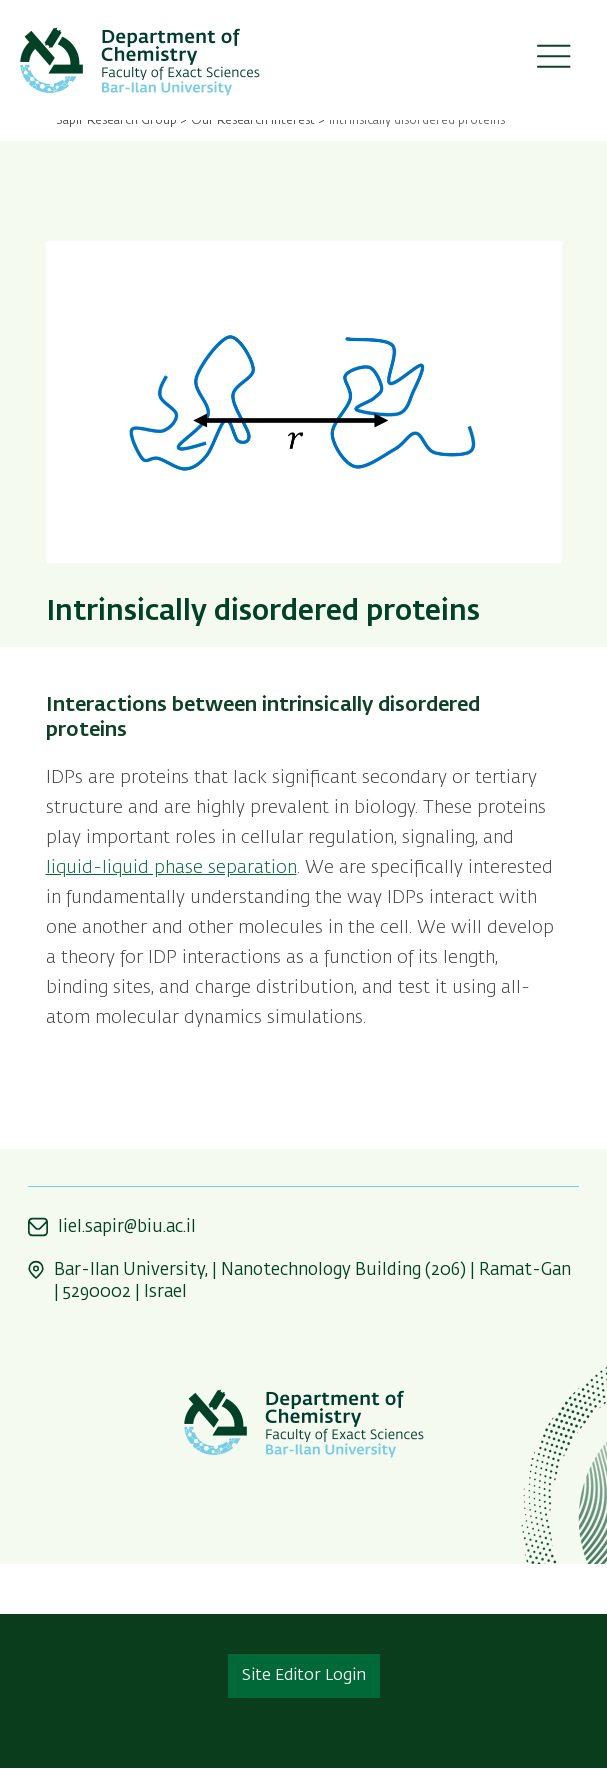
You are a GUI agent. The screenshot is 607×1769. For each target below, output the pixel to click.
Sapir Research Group (116, 121)
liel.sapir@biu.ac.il (127, 1227)
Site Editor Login (304, 1676)
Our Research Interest (253, 121)
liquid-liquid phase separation (171, 868)
